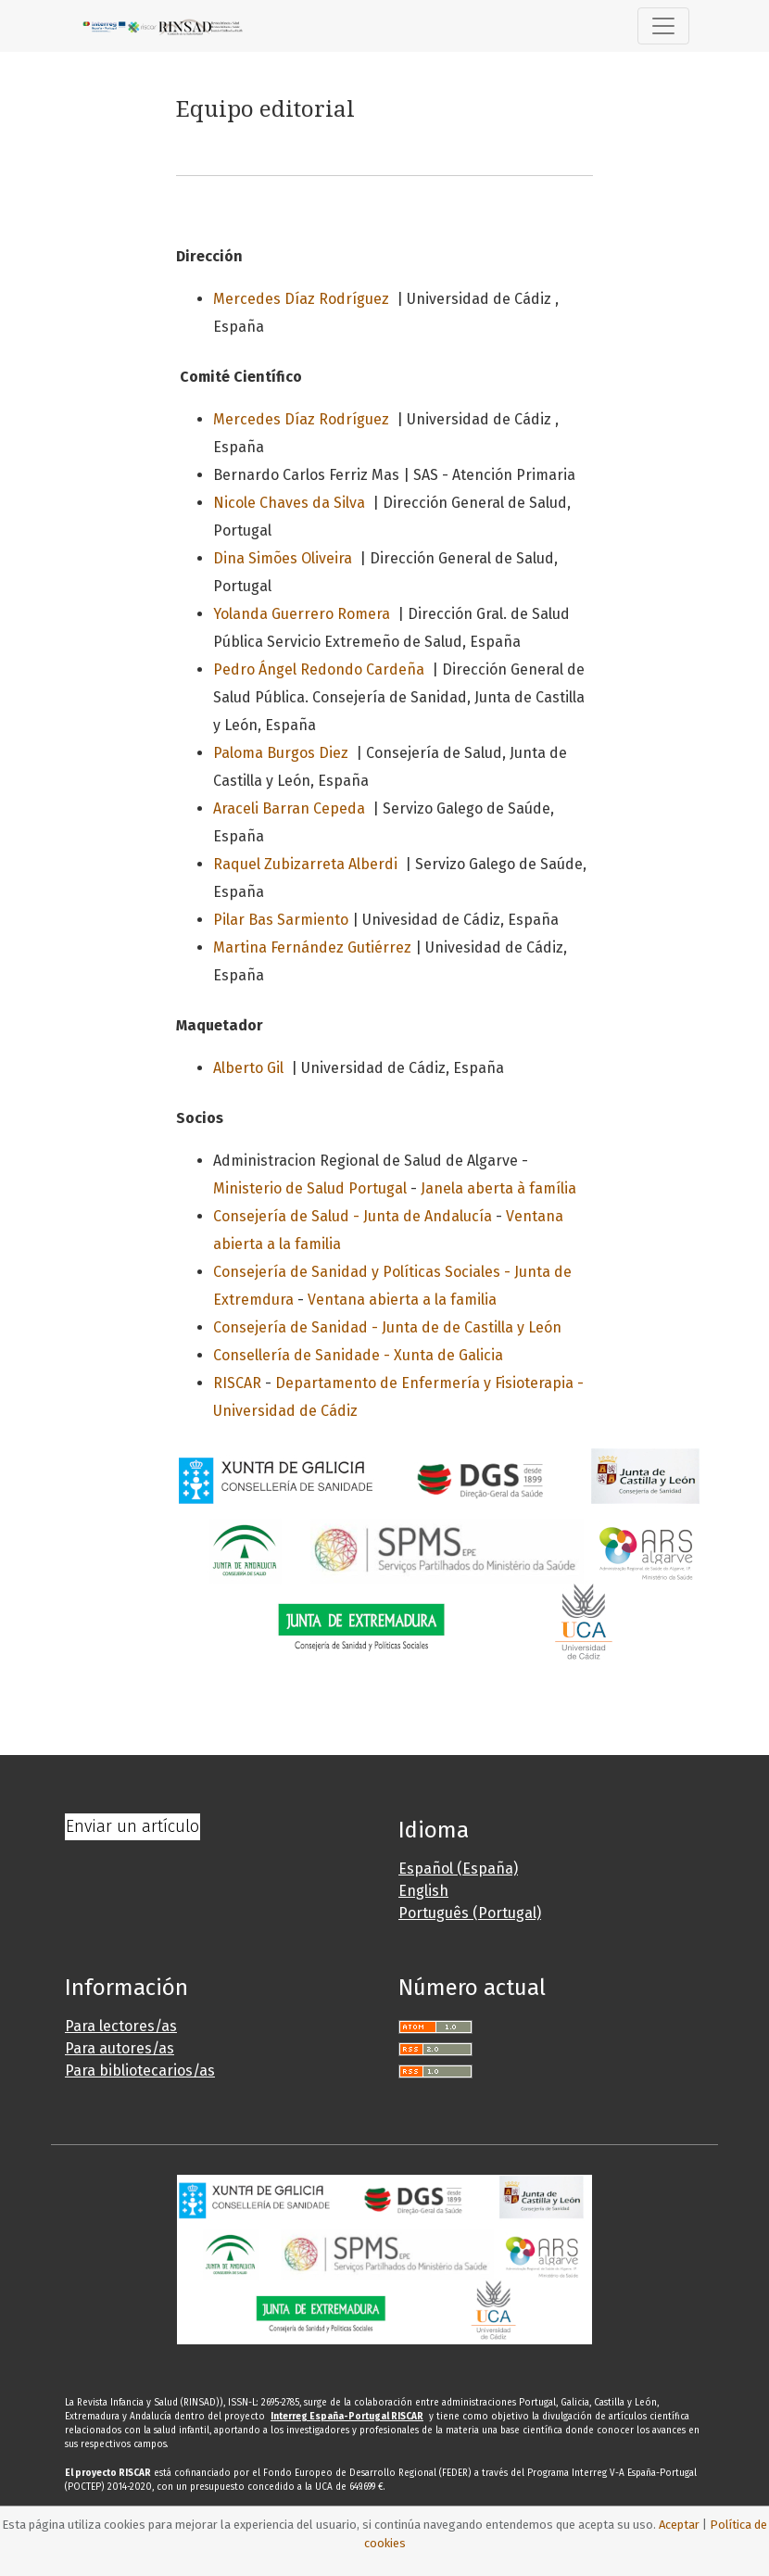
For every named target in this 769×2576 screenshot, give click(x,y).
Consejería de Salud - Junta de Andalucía (352, 1216)
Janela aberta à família (498, 1188)
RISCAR (237, 1383)
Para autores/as (119, 2048)
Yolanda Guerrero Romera (301, 614)
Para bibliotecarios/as (140, 2070)
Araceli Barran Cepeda (289, 808)
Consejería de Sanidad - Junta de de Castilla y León (387, 1327)
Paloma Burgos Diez (280, 753)
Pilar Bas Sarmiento (280, 919)
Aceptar (679, 2525)
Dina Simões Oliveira (282, 558)
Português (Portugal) (469, 1913)
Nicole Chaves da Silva (289, 502)
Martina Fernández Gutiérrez (312, 947)
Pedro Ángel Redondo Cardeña (318, 669)
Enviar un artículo (132, 1826)
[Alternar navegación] (663, 25)
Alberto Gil (248, 1068)
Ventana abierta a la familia (402, 1299)
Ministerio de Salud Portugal (310, 1188)
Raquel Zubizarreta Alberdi (305, 864)
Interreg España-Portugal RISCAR (347, 2416)
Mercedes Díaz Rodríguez (301, 299)
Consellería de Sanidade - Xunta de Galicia (358, 1355)
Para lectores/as (121, 2026)
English (423, 1891)
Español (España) (458, 1868)
